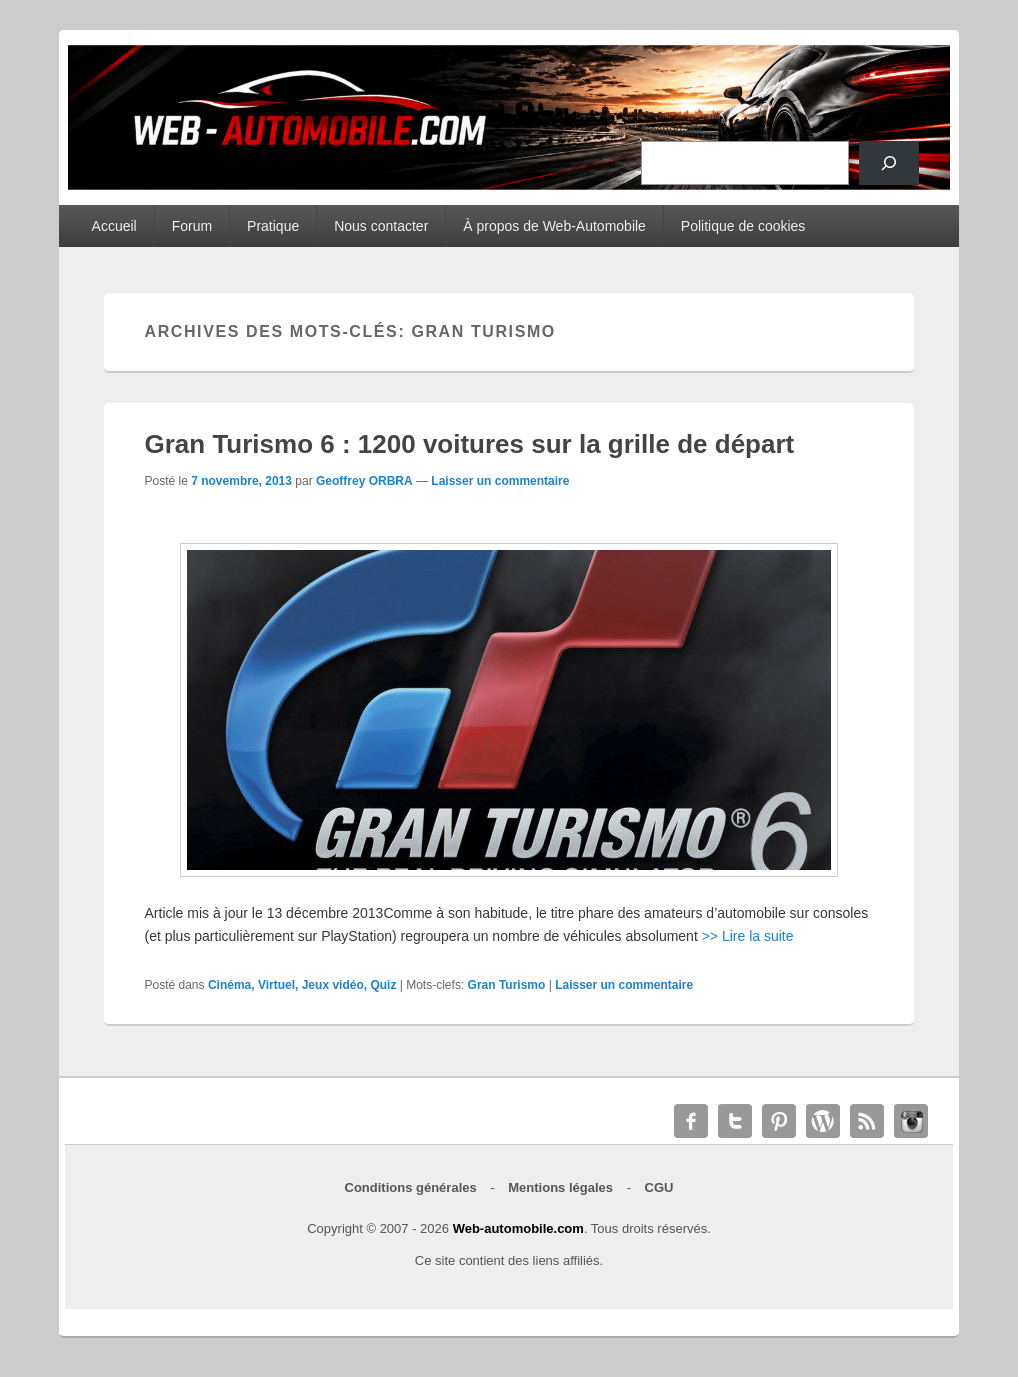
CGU (659, 1187)
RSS (867, 1121)
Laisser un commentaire (500, 481)
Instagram (911, 1121)
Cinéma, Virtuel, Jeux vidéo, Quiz (302, 985)
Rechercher (672, 130)
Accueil (114, 226)
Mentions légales (560, 1187)
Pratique (273, 226)
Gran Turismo (507, 985)
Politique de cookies (743, 226)
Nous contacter (381, 226)
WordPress (823, 1121)
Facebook (691, 1121)
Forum (192, 226)
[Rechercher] (889, 163)
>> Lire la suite (748, 936)
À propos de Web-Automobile (554, 226)
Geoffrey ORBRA (364, 481)
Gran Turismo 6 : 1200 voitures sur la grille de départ (470, 444)
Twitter (735, 1121)
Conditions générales (411, 1187)
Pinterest (779, 1121)
